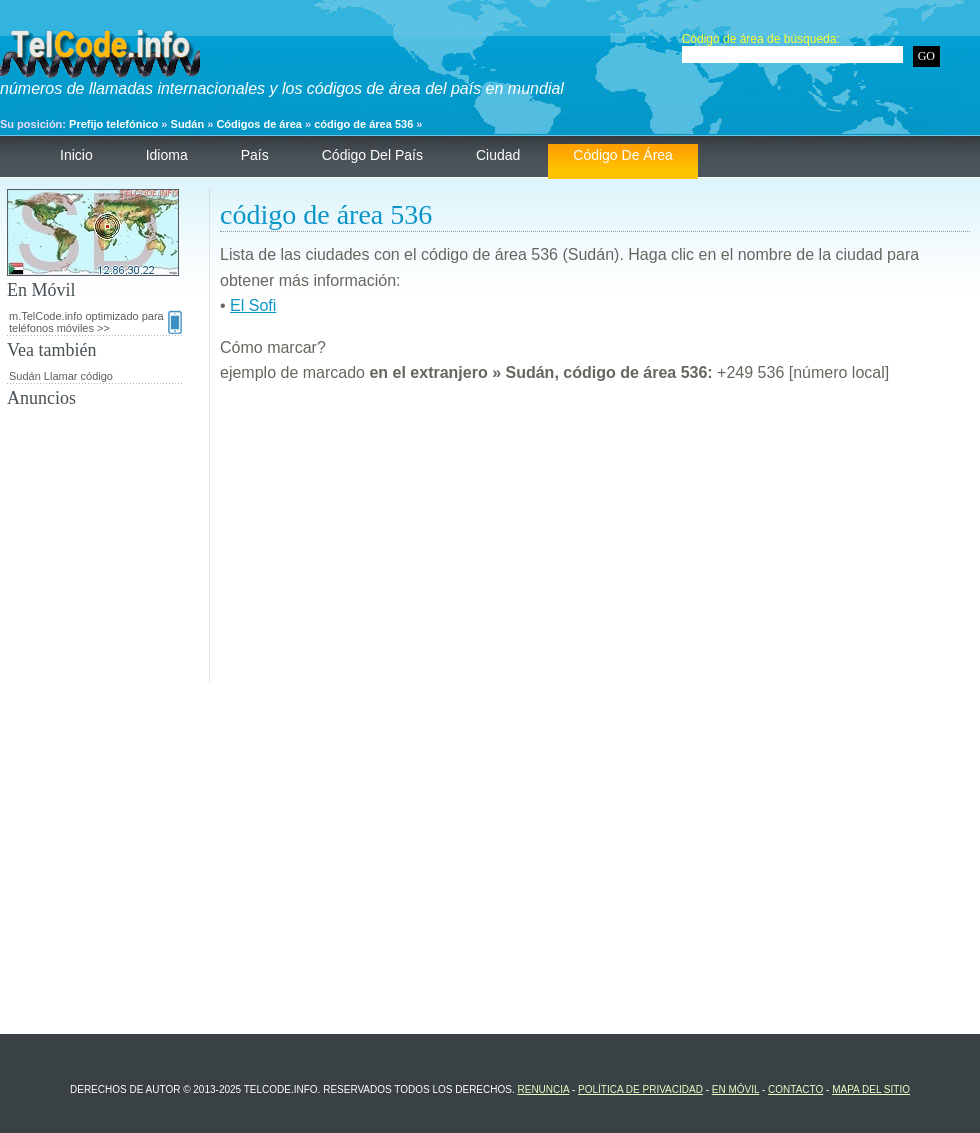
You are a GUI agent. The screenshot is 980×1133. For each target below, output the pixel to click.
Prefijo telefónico (113, 124)
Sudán (188, 124)
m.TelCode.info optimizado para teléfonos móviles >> (95, 322)
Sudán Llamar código (61, 376)
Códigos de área (259, 124)
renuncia (543, 1089)
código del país (372, 155)
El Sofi (253, 305)
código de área (623, 155)
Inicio (76, 155)
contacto (795, 1089)
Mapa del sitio (871, 1089)
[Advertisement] (595, 542)
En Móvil (735, 1089)
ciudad (498, 155)
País (255, 155)
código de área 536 (363, 124)
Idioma (167, 155)
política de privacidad (640, 1089)
